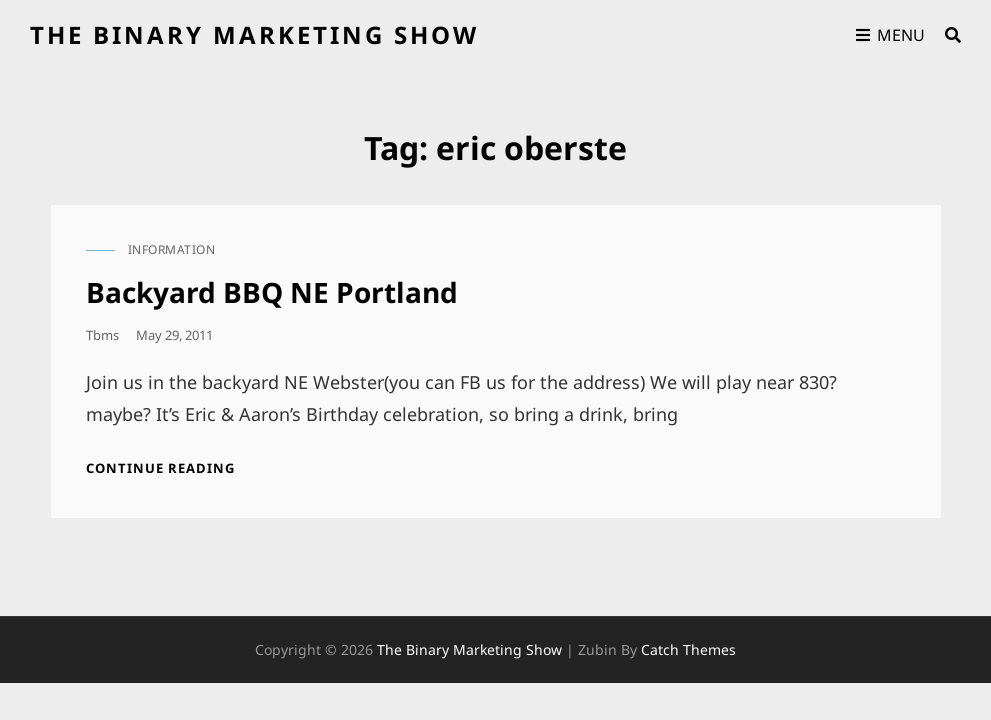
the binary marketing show (254, 34)
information (172, 249)
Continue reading (160, 468)
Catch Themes (688, 649)
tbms (102, 335)
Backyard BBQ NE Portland (272, 292)
